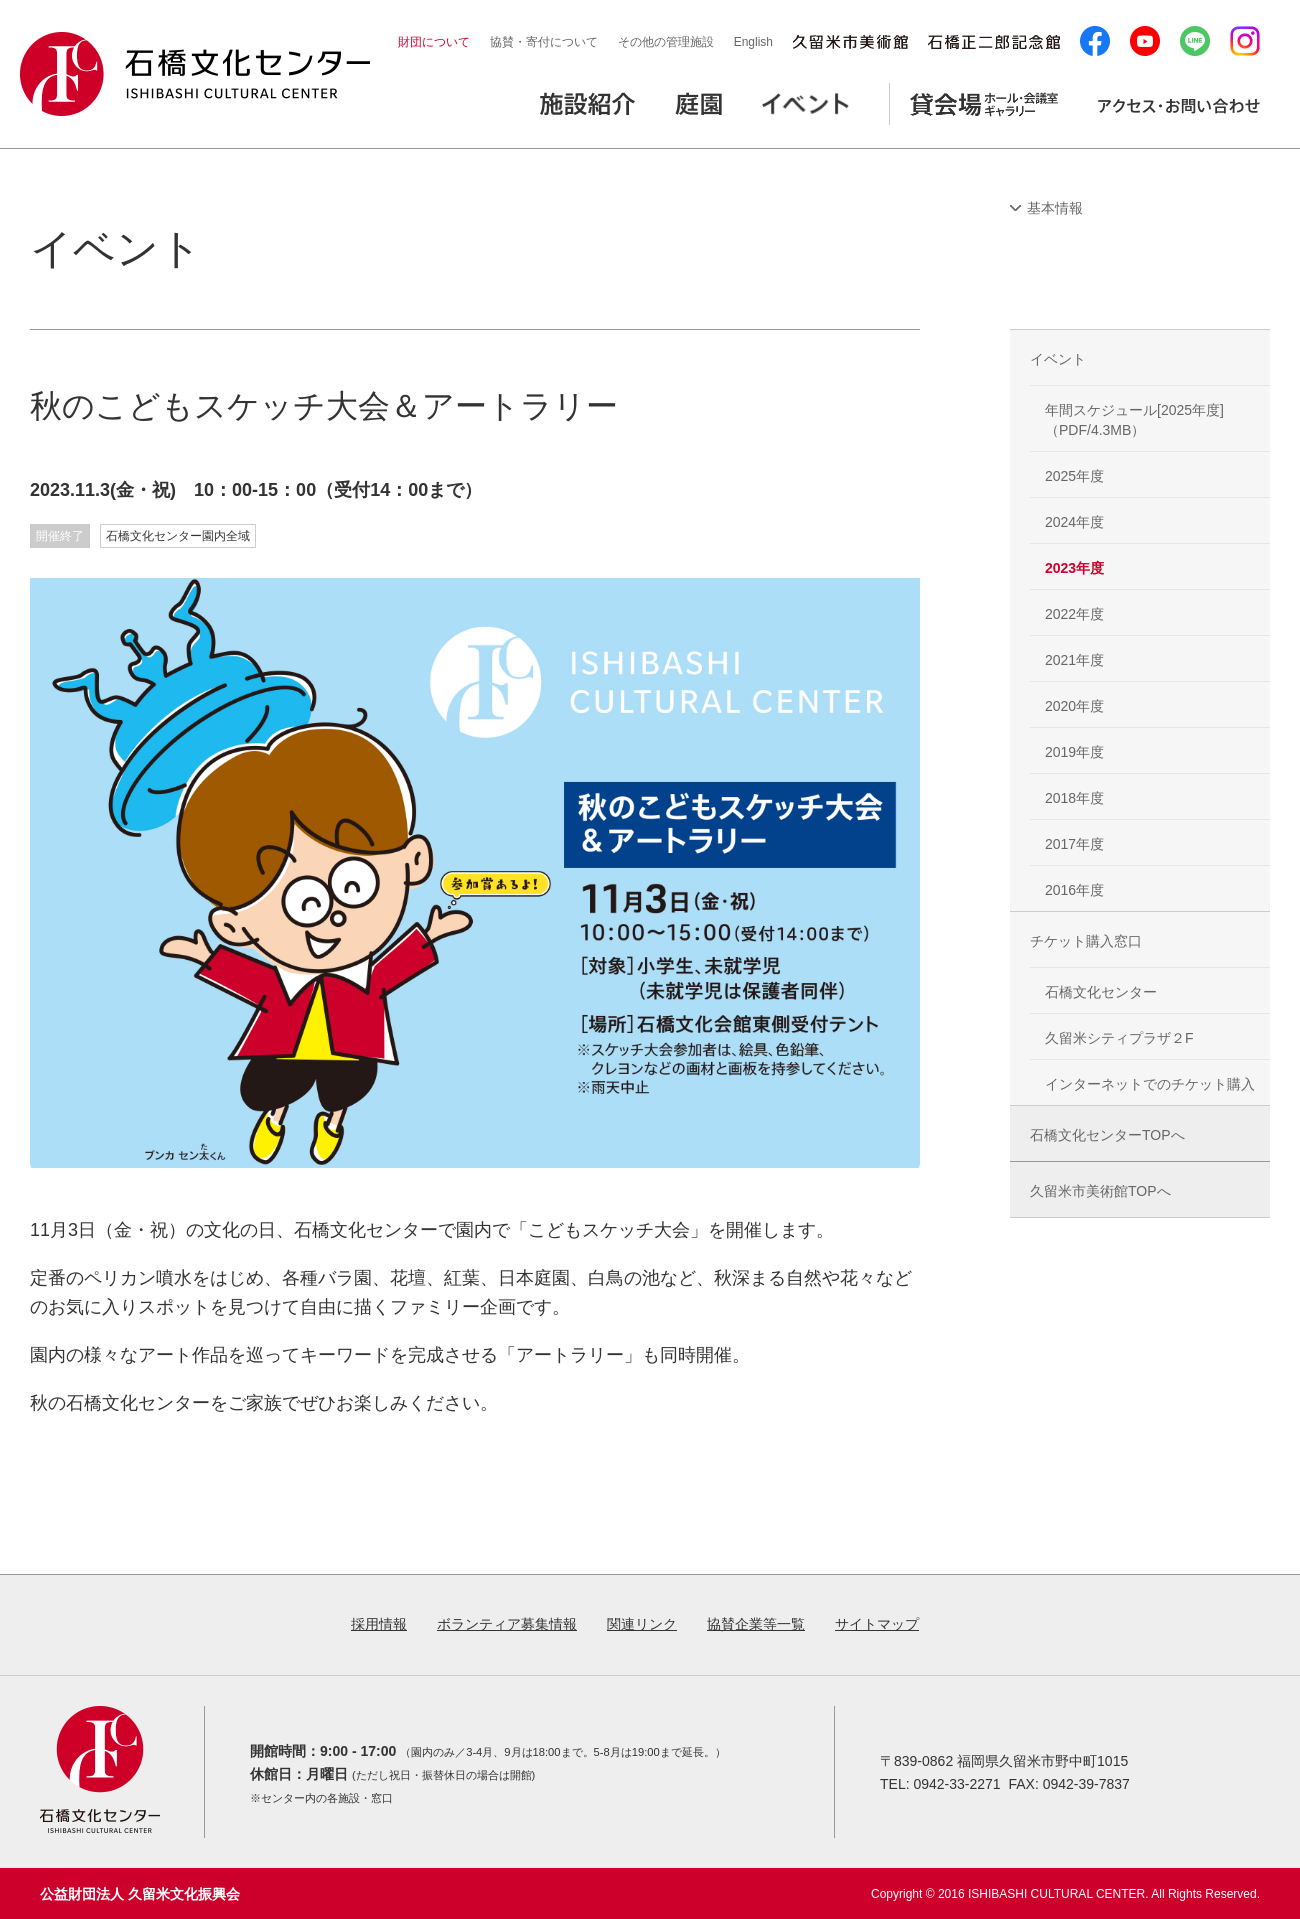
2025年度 (1074, 476)
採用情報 (379, 1624)
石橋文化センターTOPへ (1107, 1135)
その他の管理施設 (666, 42)
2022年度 (1074, 614)
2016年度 (1074, 890)
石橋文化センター (1101, 992)
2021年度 (1074, 660)
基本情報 (1055, 208)
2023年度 (1074, 568)
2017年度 (1074, 844)
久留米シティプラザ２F (1119, 1038)
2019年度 (1074, 752)
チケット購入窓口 (1086, 941)
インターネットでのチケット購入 (1150, 1084)
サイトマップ (877, 1624)
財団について (434, 42)
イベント (1058, 359)
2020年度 (1074, 706)
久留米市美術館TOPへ (1100, 1191)
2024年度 (1074, 522)
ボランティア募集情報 (507, 1624)
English (753, 42)
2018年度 (1074, 798)
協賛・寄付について (544, 42)
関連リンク (642, 1624)
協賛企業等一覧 (756, 1624)
